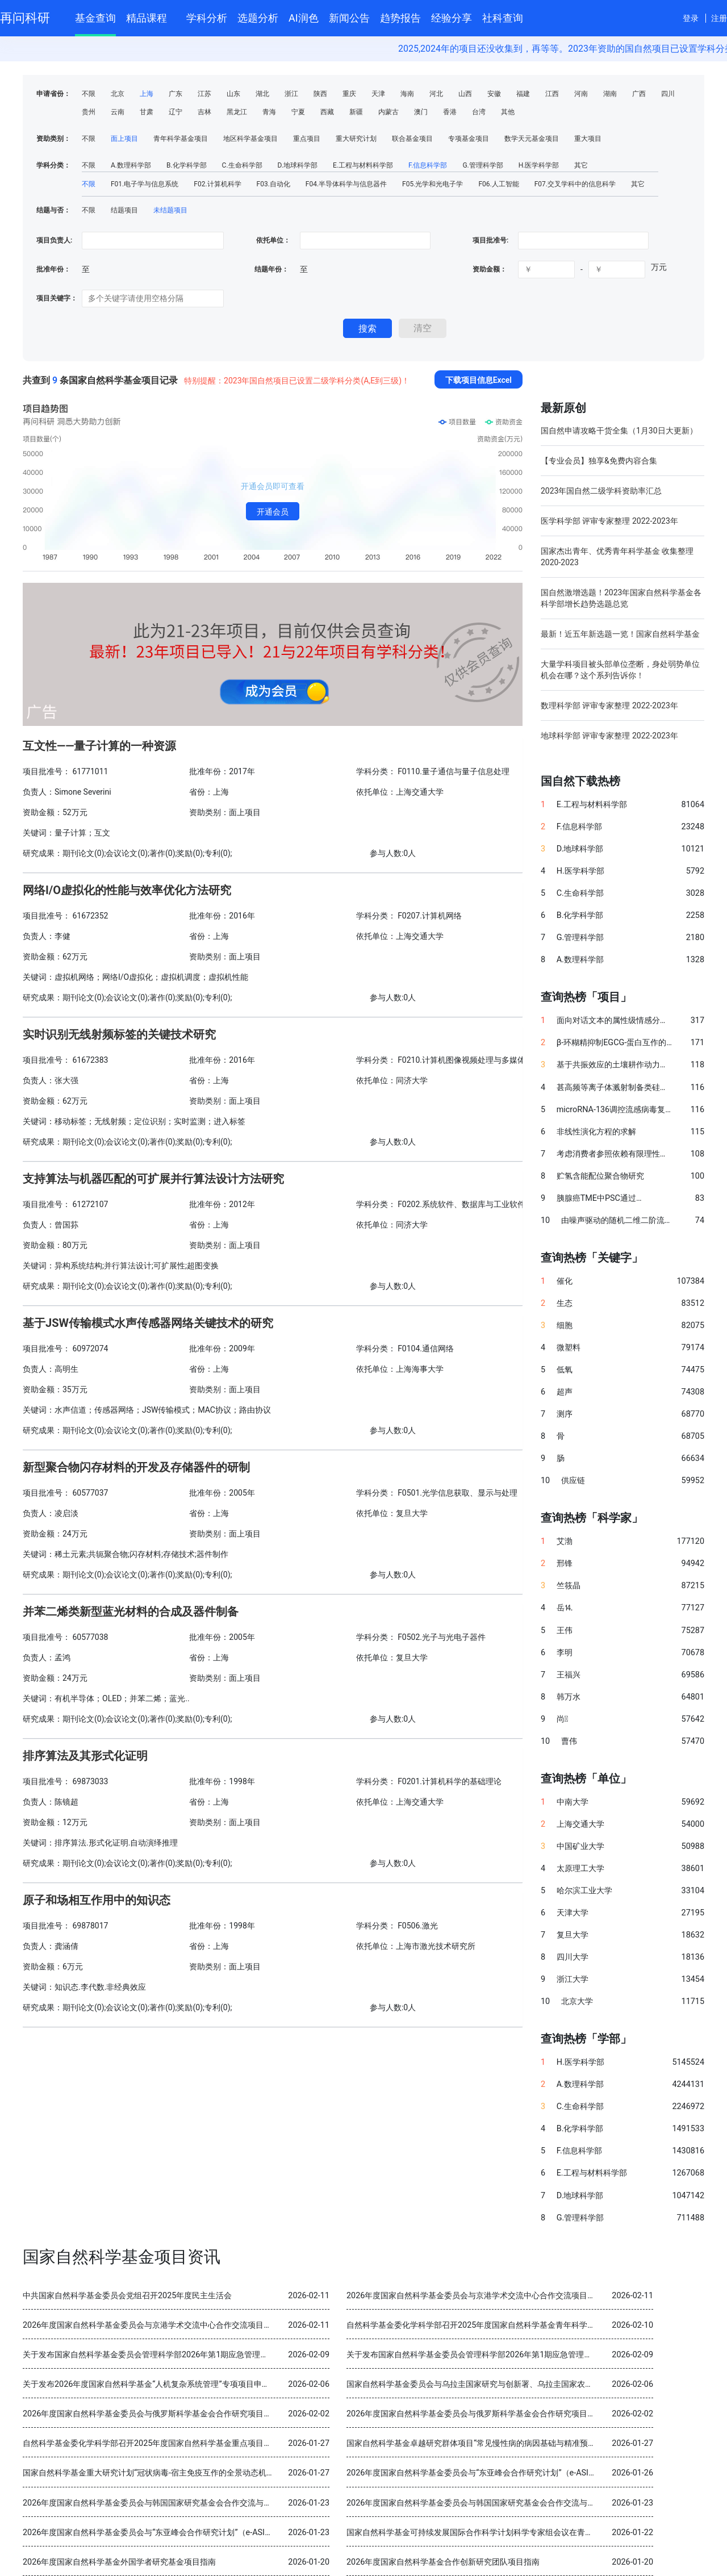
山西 (465, 94)
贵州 (88, 112)
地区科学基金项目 (250, 139)
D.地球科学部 (297, 165)
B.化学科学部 (186, 165)
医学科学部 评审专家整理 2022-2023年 (609, 520)
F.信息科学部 (427, 165)
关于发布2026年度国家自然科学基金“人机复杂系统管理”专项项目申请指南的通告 (166, 2384)
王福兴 (568, 1675)
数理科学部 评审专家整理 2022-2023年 (609, 705)
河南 (581, 94)
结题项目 (124, 210)
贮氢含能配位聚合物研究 (600, 1176)
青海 (269, 112)
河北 (436, 94)
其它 (581, 165)
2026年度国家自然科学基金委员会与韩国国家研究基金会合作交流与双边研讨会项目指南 (179, 2503)
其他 (508, 112)
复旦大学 (572, 1935)
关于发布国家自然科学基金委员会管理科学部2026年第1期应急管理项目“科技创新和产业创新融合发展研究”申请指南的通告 (240, 2355)
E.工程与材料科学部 (363, 165)
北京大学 (577, 2001)
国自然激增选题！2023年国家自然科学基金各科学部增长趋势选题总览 (621, 598)
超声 (565, 1392)
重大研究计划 (356, 139)
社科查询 (502, 18)
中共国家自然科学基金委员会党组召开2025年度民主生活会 (127, 2296)
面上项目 (124, 139)
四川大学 (572, 1957)
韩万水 (568, 1697)
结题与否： (53, 210)
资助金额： (490, 269)
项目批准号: (490, 240)
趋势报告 (400, 18)
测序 (565, 1414)
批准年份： (53, 269)
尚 (562, 1719)
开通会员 (273, 511)
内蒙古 (388, 112)
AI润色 (304, 18)
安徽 (494, 94)
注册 (719, 18)
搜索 (367, 328)
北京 (117, 94)
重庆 (349, 94)
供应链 (573, 1480)
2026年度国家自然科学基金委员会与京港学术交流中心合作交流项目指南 (474, 2296)
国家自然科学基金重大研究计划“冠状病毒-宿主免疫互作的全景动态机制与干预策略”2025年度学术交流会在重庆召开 (227, 2473)
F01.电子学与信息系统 (144, 184)
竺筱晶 (568, 1585)
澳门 (421, 112)
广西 (639, 94)
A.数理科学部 (131, 165)
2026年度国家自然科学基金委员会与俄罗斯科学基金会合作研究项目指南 (151, 2414)
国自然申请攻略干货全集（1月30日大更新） (619, 430)
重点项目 (306, 139)
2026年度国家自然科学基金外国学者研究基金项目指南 (119, 2562)
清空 (422, 328)
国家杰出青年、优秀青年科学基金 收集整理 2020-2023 (617, 556)
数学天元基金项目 (531, 139)
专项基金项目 (468, 139)
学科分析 (206, 18)
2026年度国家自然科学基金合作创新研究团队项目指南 (443, 2562)
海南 (407, 94)
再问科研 (25, 18)
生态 (565, 1303)
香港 (450, 112)
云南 (117, 112)
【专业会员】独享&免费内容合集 (599, 460)
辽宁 (175, 112)
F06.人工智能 (498, 184)
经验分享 (451, 18)
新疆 (356, 112)
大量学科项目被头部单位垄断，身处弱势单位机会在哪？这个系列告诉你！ (620, 669)
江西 (552, 94)
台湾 (479, 112)
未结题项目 (170, 210)
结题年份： (271, 269)
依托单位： (272, 240)
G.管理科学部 (482, 165)
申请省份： (53, 94)
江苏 (204, 94)
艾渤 (565, 1541)
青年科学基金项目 (180, 139)
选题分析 (257, 18)
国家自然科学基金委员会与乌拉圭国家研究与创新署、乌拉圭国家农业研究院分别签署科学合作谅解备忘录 (533, 2384)
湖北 (262, 94)
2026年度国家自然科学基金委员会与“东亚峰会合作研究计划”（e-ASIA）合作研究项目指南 (506, 2473)
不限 (88, 94)
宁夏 (298, 112)
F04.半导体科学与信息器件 (346, 184)
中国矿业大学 (580, 1846)
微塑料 (568, 1347)
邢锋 (565, 1563)
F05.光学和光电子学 (432, 184)
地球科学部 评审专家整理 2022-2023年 (609, 735)
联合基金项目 (412, 139)
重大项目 (587, 139)
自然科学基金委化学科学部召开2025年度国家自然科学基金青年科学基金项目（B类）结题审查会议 (521, 2325)
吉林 (204, 112)
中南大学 (572, 1802)
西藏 (327, 112)
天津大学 (572, 1913)
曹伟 (569, 1741)
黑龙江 (237, 112)
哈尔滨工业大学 (584, 1891)
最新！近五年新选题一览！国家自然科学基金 (620, 633)
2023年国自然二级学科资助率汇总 (601, 490)
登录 (691, 18)
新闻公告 (349, 18)
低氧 (565, 1370)
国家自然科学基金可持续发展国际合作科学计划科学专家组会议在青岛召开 (477, 2532)
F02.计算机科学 (217, 184)
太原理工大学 (580, 1868)
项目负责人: (54, 240)
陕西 (320, 94)
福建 (523, 94)
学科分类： (53, 165)
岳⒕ (565, 1608)
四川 (668, 94)
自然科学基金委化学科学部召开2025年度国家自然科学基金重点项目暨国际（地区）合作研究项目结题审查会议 (219, 2443)
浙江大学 (572, 1979)
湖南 (610, 94)
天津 (378, 94)
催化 (565, 1281)
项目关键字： (56, 298)
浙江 (291, 94)
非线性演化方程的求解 (596, 1132)
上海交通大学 (580, 1824)
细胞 (565, 1325)
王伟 (565, 1630)
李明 (565, 1653)
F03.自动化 (273, 184)
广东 (175, 94)
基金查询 (95, 18)
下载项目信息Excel (478, 380)
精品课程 (151, 16)
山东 (233, 94)
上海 (146, 94)
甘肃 (146, 112)
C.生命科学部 (242, 165)
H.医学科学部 (539, 165)
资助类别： (53, 139)
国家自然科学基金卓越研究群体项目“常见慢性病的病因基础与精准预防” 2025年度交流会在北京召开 (522, 2443)
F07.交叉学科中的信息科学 (575, 184)
